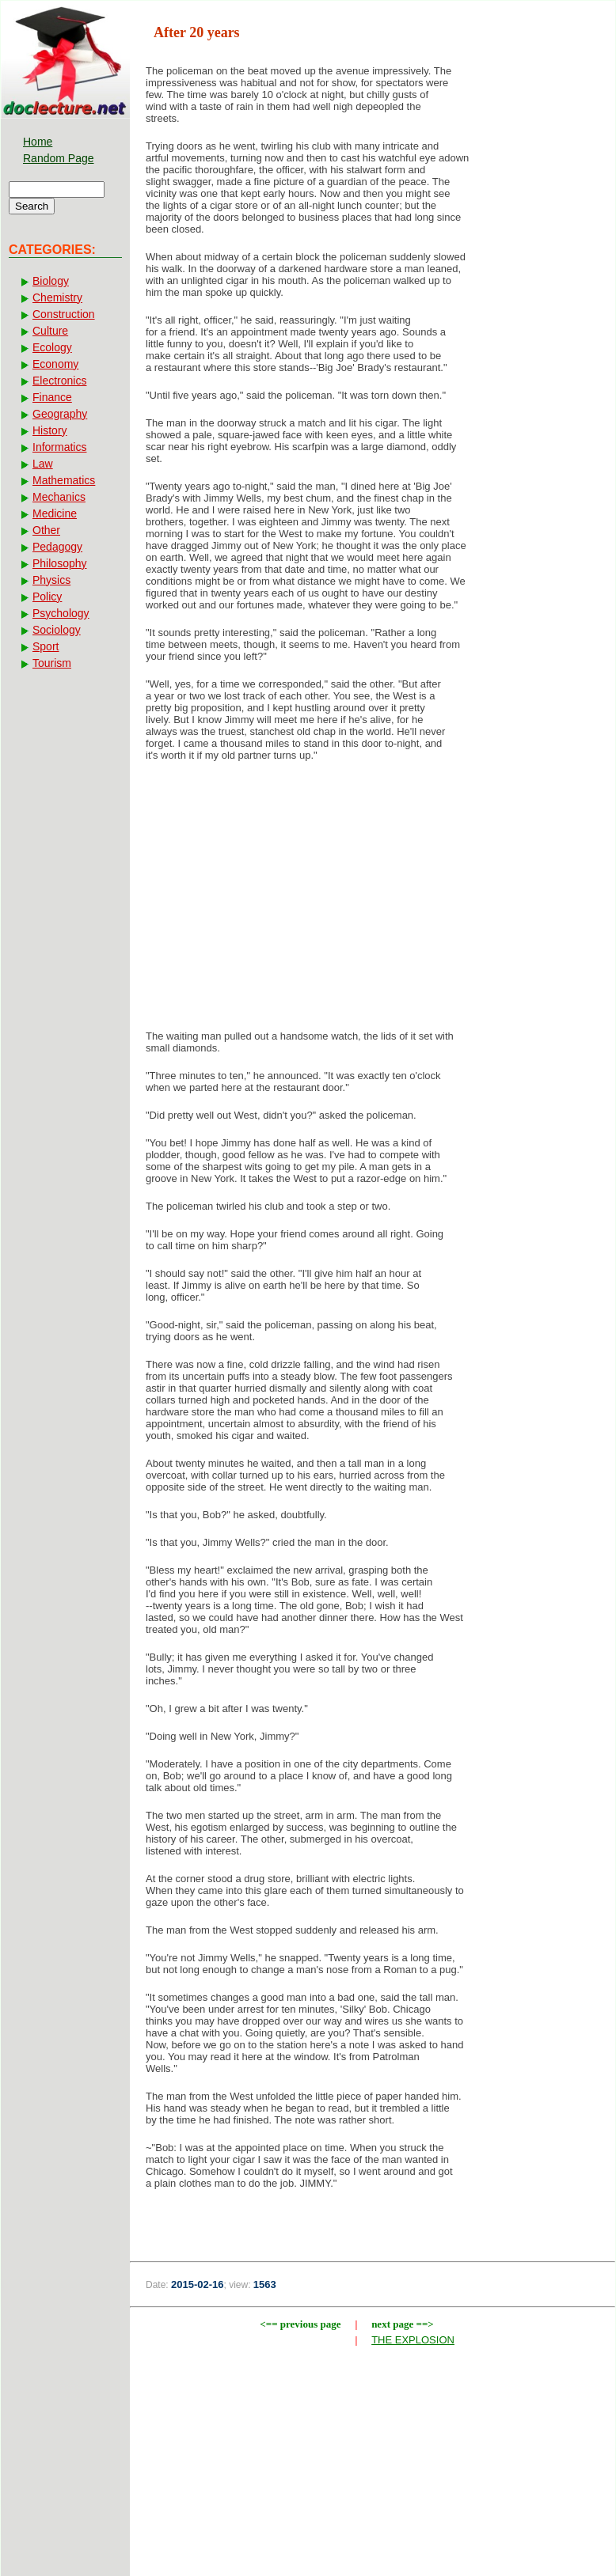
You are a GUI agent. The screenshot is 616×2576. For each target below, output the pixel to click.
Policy (47, 596)
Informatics (59, 447)
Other (46, 530)
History (49, 430)
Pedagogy (57, 546)
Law (42, 463)
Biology (50, 281)
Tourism (51, 663)
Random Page (58, 158)
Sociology (56, 629)
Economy (55, 364)
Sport (45, 646)
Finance (52, 397)
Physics (51, 580)
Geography (59, 413)
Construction (63, 314)
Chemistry (57, 297)
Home (37, 141)
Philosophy (59, 563)
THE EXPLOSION (412, 2340)
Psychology (60, 613)
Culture (50, 330)
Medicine (54, 513)
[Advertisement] (372, 900)
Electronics (59, 380)
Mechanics (59, 497)
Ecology (52, 347)
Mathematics (63, 480)
